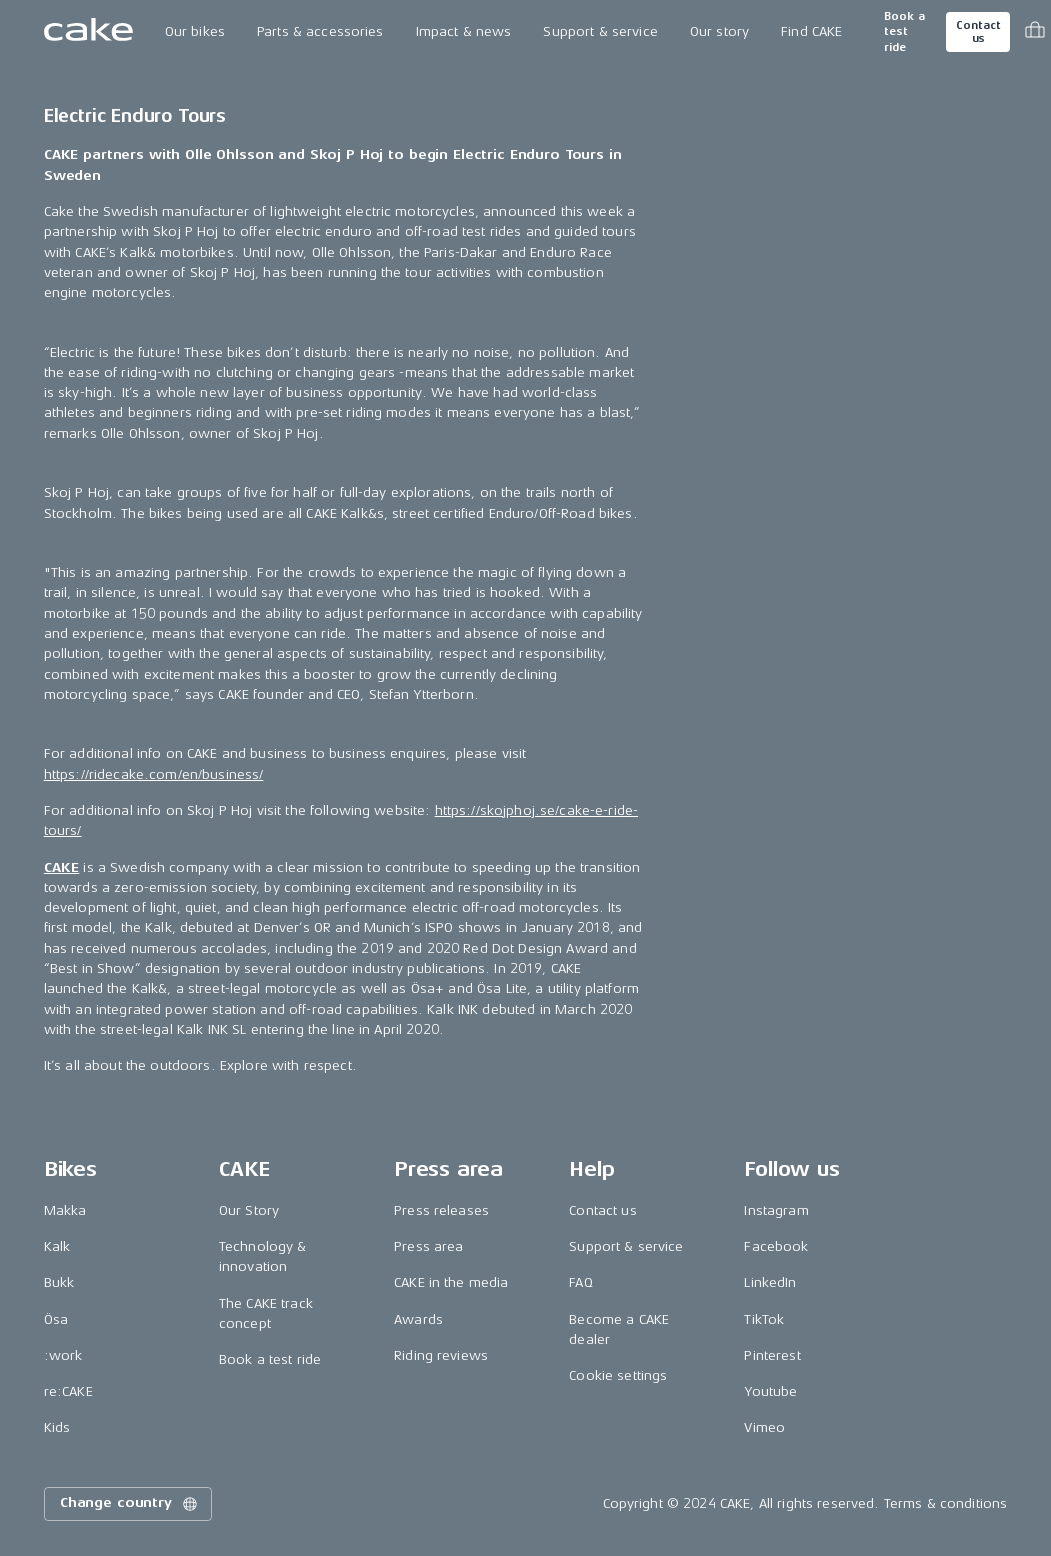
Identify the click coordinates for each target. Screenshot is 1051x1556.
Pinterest (772, 1355)
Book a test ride (904, 32)
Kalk (57, 1246)
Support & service (600, 31)
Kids (57, 1427)
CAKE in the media (451, 1282)
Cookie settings (618, 1375)
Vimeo (764, 1427)
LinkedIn (770, 1282)
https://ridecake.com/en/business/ (154, 774)
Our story (719, 31)
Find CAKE (811, 31)
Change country (130, 1504)
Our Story (249, 1210)
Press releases (441, 1210)
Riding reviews (441, 1355)
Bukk (59, 1282)
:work (63, 1355)
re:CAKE (68, 1391)
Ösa (56, 1319)
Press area (428, 1246)
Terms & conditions (946, 1503)
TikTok (764, 1319)
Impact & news (464, 31)
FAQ (580, 1282)
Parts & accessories (320, 31)
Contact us (978, 32)
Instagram (776, 1210)
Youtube (770, 1391)
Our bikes (195, 31)
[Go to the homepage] (88, 32)
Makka (65, 1210)
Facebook (776, 1246)
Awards (418, 1319)
